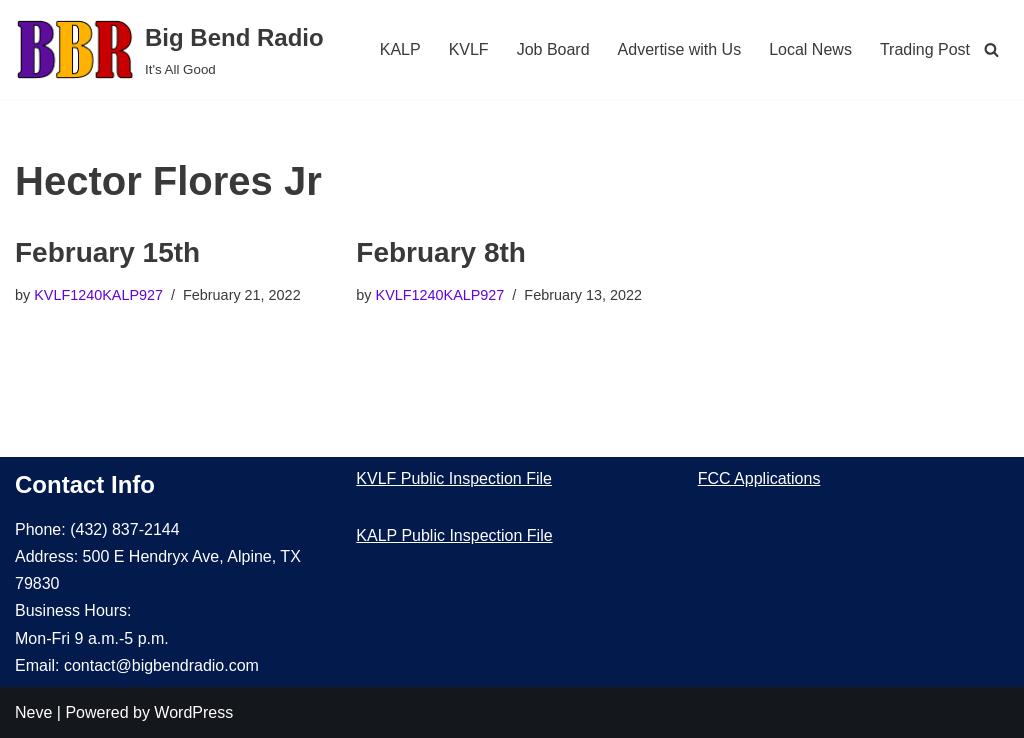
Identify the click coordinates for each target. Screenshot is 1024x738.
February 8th (441, 252)
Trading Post (925, 49)
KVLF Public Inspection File (454, 478)
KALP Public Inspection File (454, 535)
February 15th (107, 252)
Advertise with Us (680, 49)
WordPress (193, 712)
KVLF (469, 49)
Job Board (553, 49)
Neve (33, 712)
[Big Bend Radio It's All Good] (169, 49)
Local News (810, 49)
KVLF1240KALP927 (98, 295)
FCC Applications (759, 478)
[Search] (991, 49)
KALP (400, 49)
